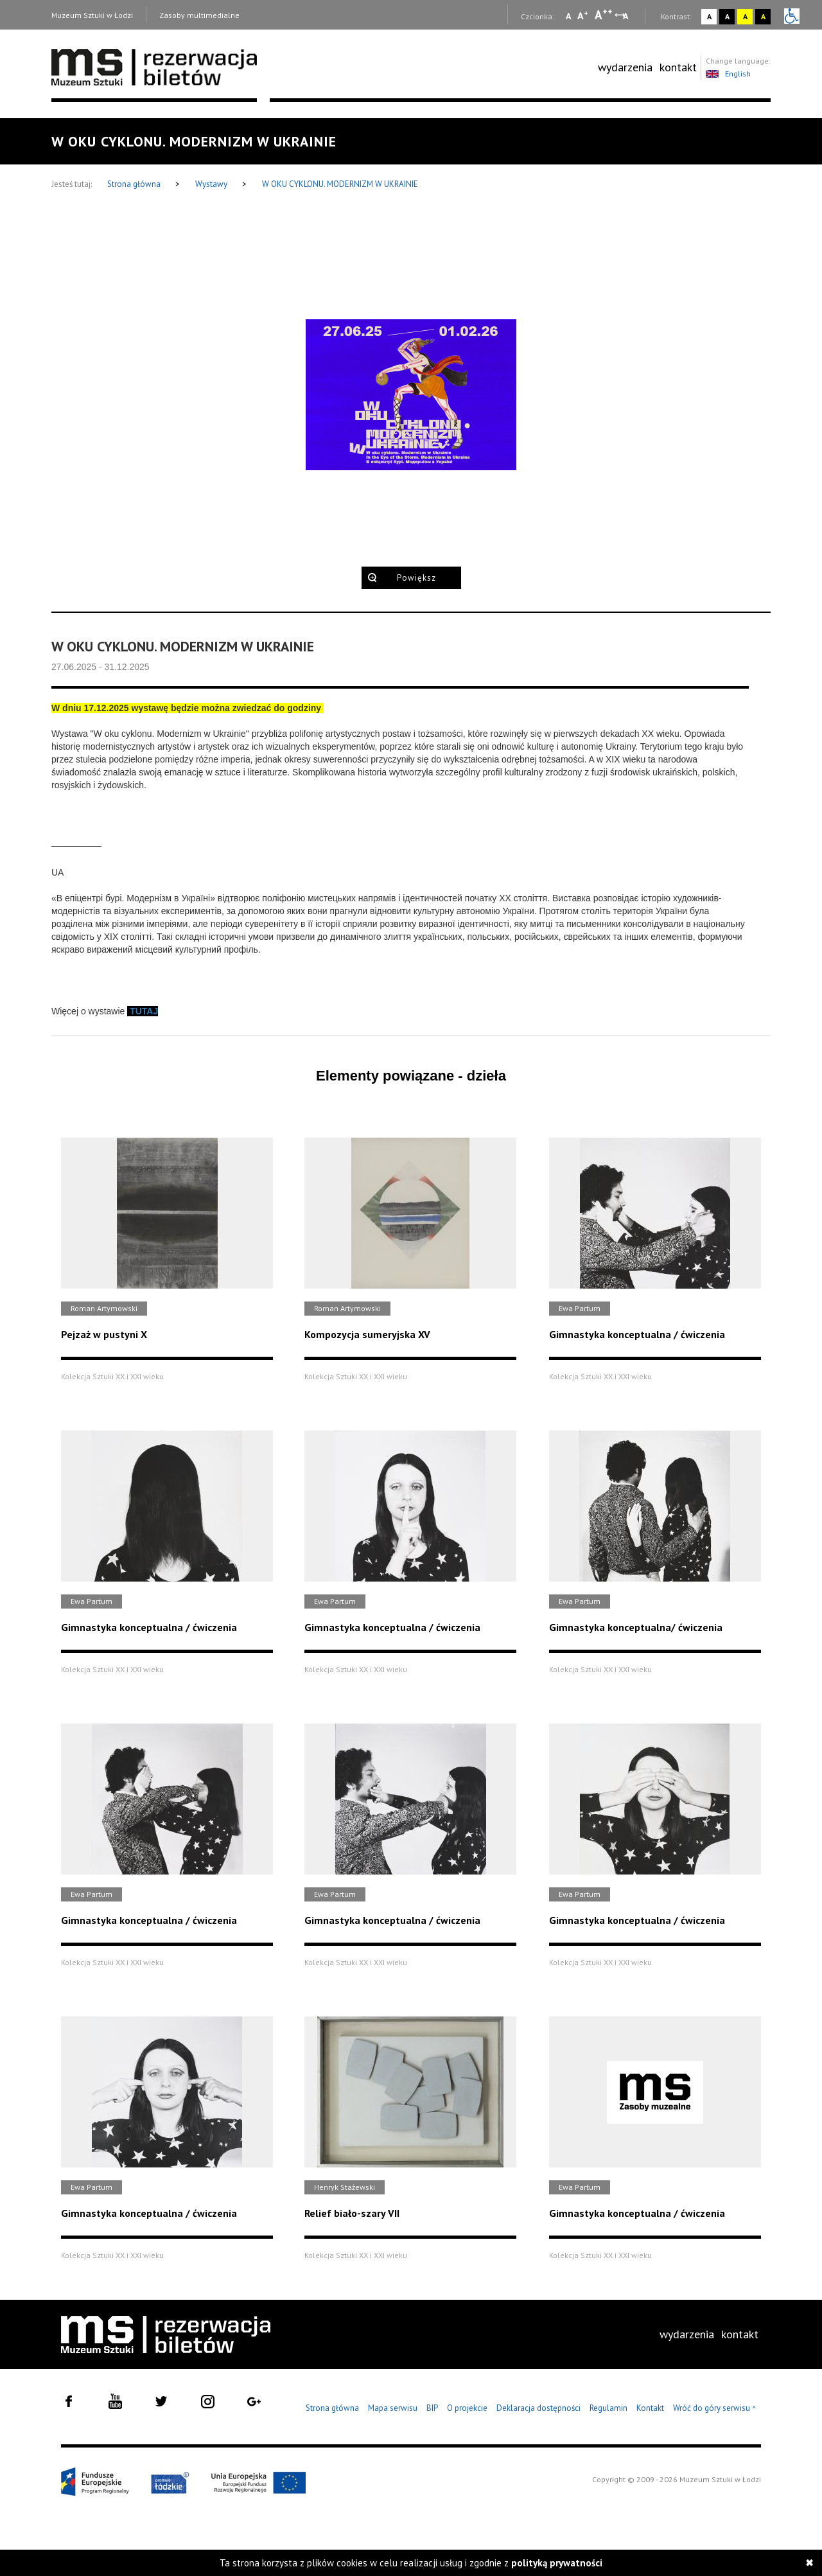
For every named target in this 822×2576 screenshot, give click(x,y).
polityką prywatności (556, 2563)
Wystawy (212, 184)
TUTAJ (144, 1011)
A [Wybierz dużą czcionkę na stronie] (604, 14)
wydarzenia (625, 67)
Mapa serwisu (392, 2408)
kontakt (678, 67)
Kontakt (650, 2408)
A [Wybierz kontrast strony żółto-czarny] (745, 16)
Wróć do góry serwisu (714, 2409)
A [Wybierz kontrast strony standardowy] (709, 16)
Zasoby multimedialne (199, 15)
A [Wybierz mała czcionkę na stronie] (568, 16)
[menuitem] (625, 67)
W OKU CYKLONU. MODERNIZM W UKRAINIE (340, 184)
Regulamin (608, 2408)
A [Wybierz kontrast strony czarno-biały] (727, 16)
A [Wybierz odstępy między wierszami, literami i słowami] (626, 16)
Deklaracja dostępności (538, 2408)
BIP (432, 2408)
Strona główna (134, 184)
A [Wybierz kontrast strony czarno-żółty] (763, 16)
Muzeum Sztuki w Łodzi (92, 15)
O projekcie (467, 2408)
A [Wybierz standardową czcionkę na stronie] (582, 15)
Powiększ (416, 577)
